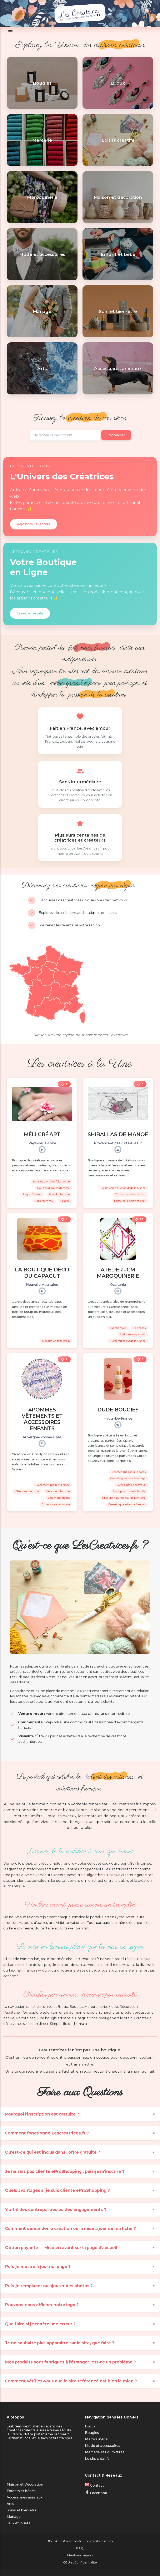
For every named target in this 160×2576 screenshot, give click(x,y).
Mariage (14, 2517)
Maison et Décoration (25, 2484)
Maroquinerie (96, 2439)
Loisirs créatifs (97, 2459)
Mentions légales (80, 2555)
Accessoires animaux (24, 2497)
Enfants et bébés (21, 2491)
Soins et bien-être (21, 2510)
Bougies (92, 2433)
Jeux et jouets (18, 2523)
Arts (10, 2504)
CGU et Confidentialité (80, 2562)
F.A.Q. (80, 2548)
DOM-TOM (15, 1024)
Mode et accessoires (102, 2446)
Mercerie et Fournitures (104, 2452)
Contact (94, 2485)
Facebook (96, 2493)
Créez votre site (30, 613)
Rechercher (116, 435)
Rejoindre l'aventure (33, 524)
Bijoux (90, 2426)
